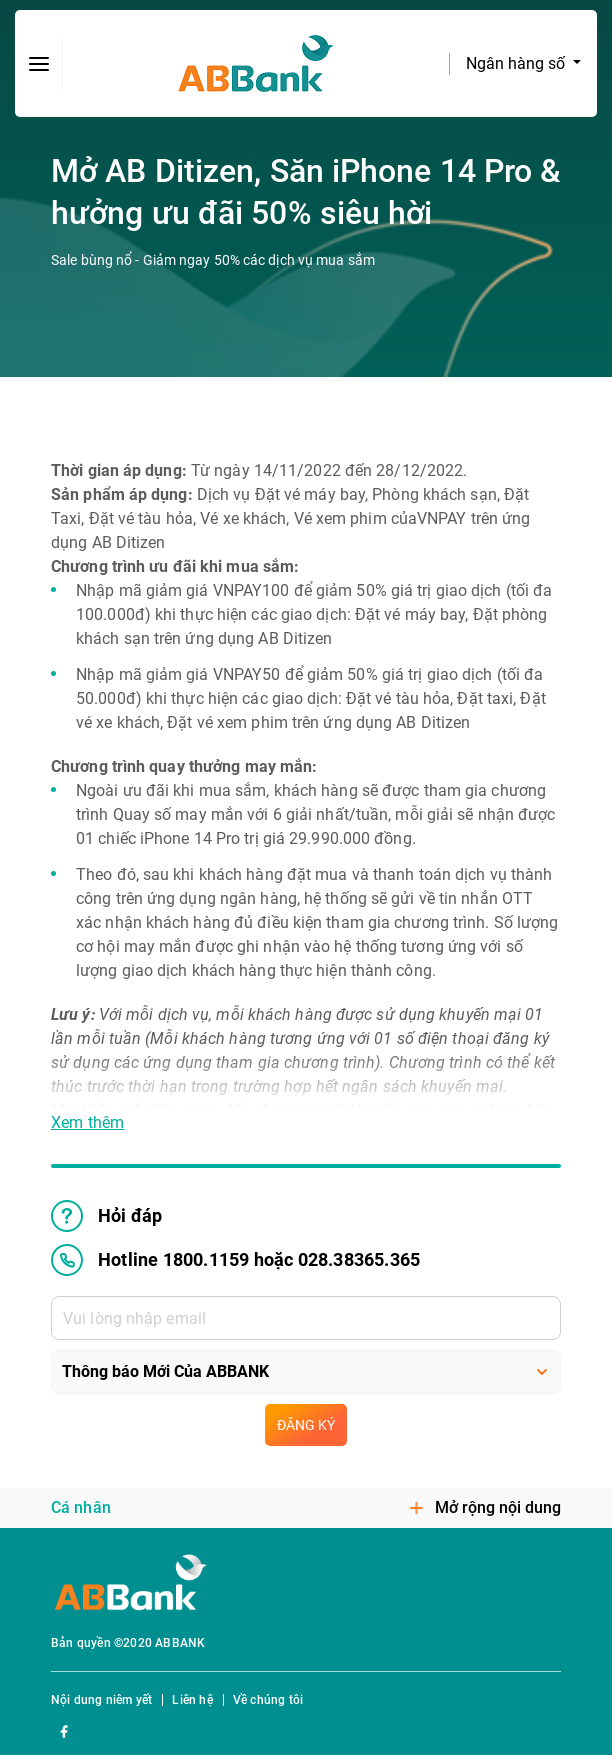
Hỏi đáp (106, 1216)
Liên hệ (192, 1700)
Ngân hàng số (517, 63)
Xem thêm (88, 1123)
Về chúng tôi (268, 1700)
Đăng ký (306, 1425)
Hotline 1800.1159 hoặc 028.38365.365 (235, 1260)
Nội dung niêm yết (101, 1700)
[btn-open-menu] (39, 64)
